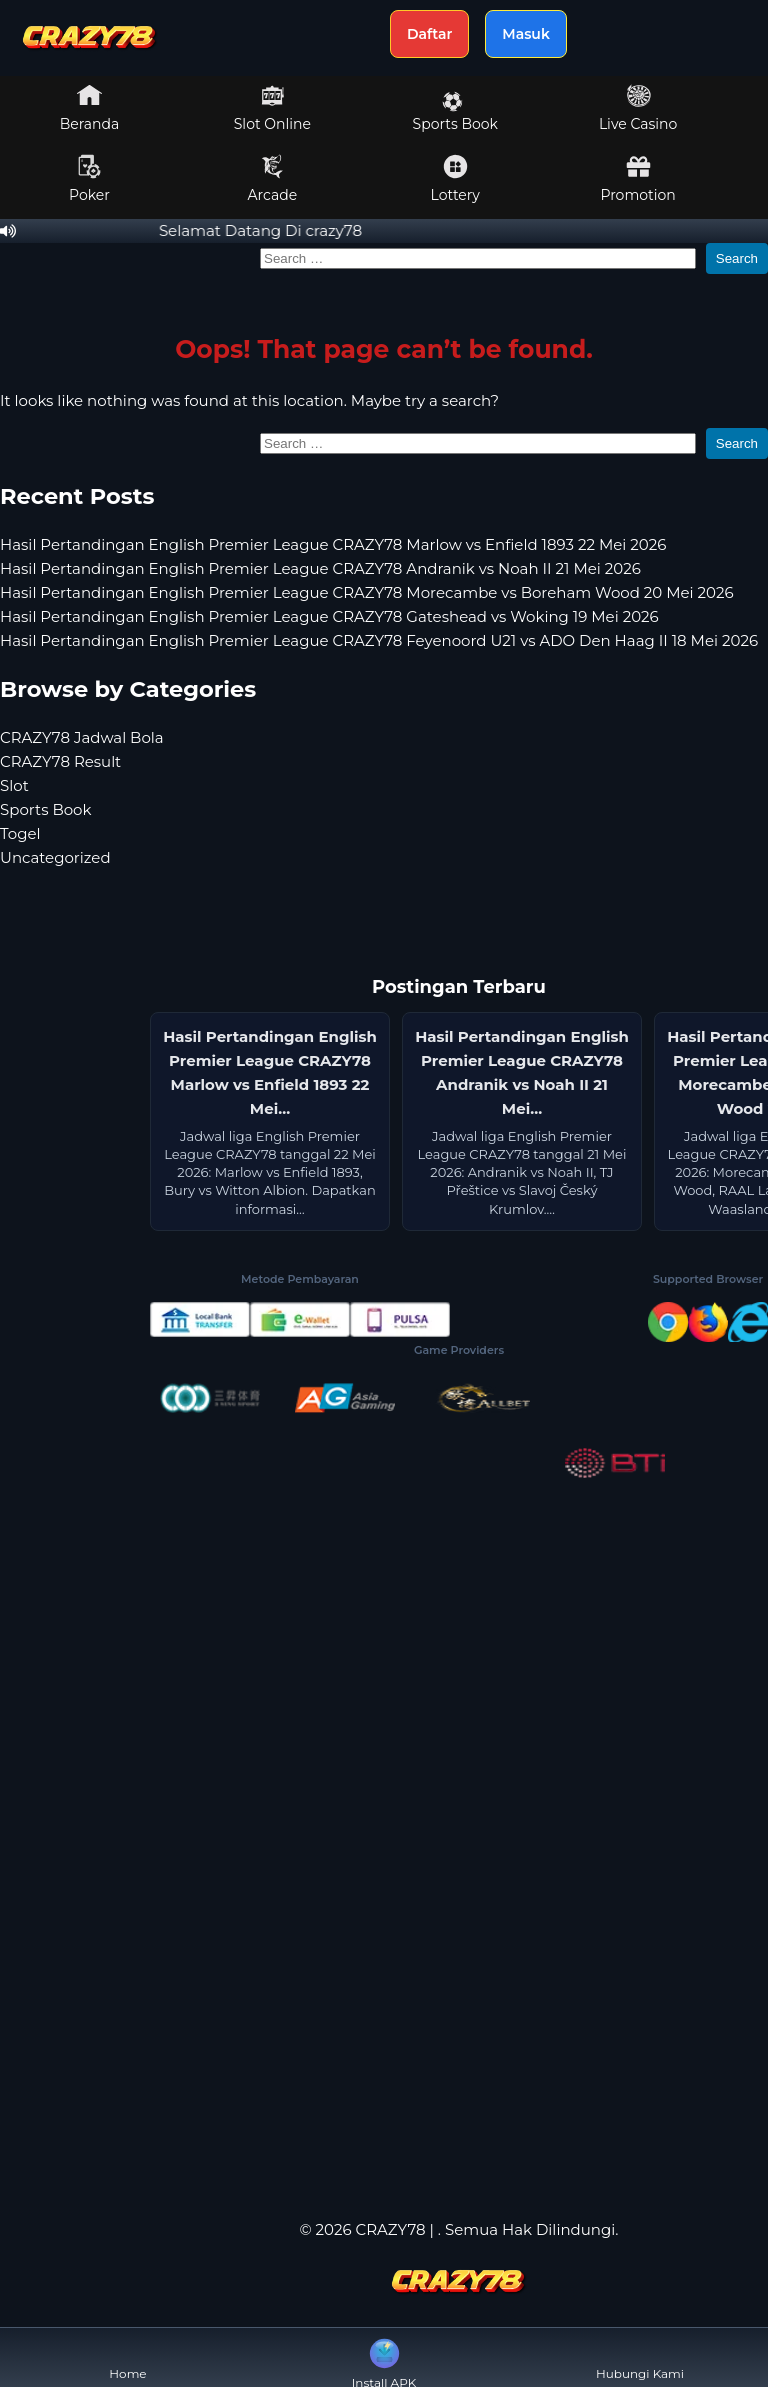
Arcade (273, 179)
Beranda (90, 108)
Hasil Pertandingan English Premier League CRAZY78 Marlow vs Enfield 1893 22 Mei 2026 (333, 544)
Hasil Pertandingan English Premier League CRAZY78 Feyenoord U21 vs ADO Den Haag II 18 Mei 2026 (379, 640)
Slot (14, 785)
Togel (20, 833)
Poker (89, 179)
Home (127, 2357)
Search (737, 258)
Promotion (637, 179)
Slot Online (272, 108)
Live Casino (638, 108)
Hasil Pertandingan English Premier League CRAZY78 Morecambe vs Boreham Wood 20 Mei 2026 (367, 592)
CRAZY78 (391, 2229)
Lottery (455, 179)
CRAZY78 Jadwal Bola (82, 737)
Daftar (429, 34)
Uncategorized (55, 857)
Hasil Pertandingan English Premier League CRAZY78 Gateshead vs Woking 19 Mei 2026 (329, 616)
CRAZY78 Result (60, 761)
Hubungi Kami (640, 2357)
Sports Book (455, 112)
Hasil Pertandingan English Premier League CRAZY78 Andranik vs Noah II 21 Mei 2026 (320, 568)
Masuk (526, 34)
